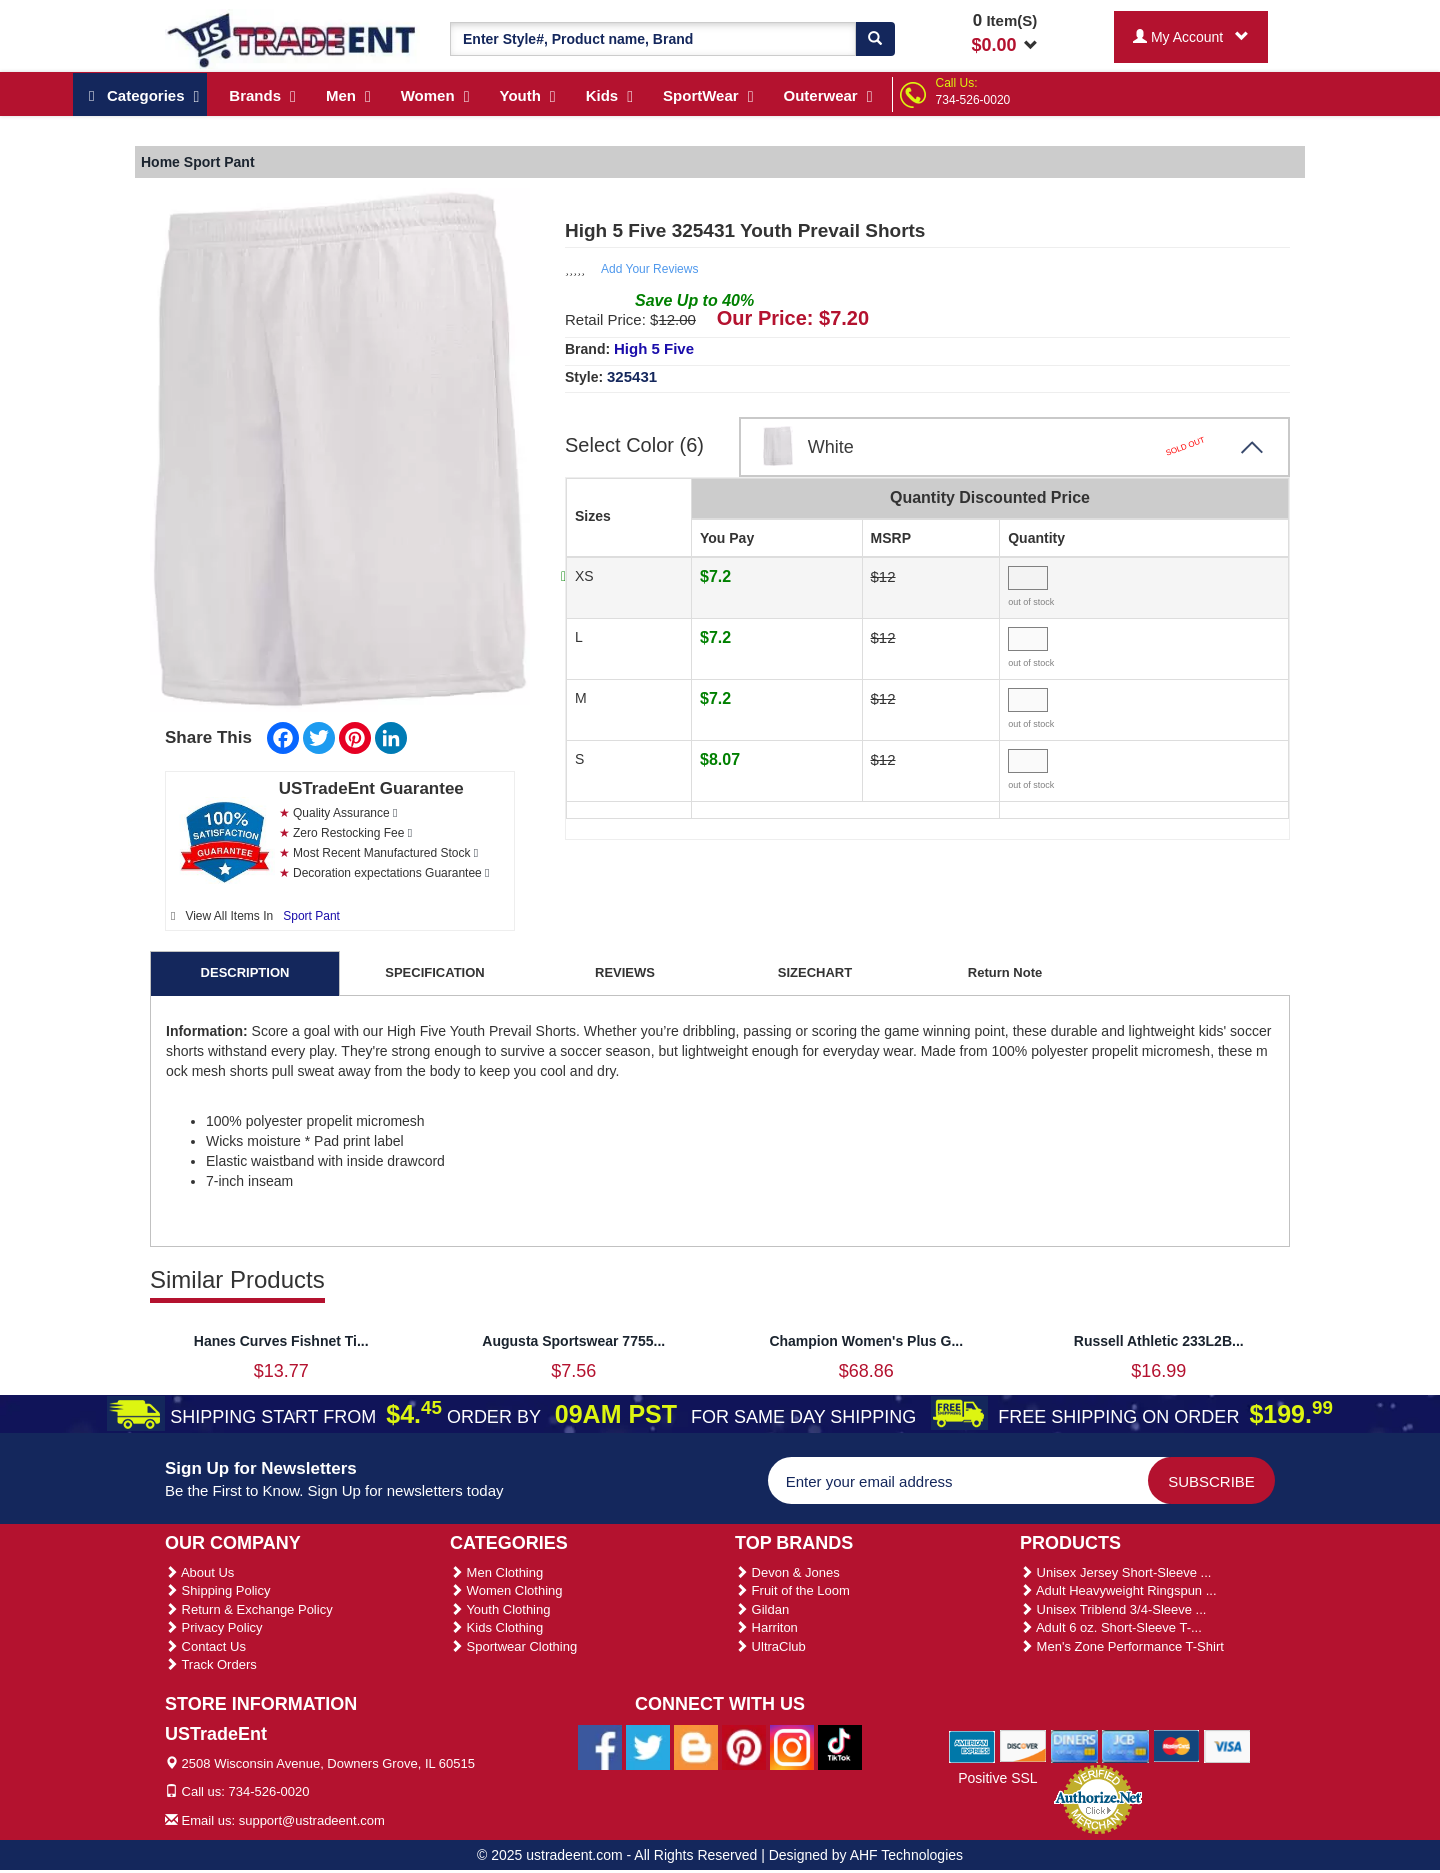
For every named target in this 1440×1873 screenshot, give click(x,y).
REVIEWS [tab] (625, 972)
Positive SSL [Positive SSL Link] (997, 1778)
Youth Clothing (500, 1609)
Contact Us (205, 1646)
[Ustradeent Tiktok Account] (840, 1746)
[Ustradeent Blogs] (696, 1746)
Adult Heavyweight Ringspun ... (1118, 1590)
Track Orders (211, 1664)
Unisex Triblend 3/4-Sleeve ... (1113, 1609)
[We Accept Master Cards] (1176, 1745)
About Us (199, 1572)
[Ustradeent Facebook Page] (600, 1746)
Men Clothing (496, 1572)
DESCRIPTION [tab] (245, 972)
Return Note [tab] (1005, 972)
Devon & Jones (787, 1572)
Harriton (766, 1627)
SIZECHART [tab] (815, 972)
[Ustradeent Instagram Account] (792, 1746)
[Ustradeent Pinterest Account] (744, 1746)
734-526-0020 (973, 100)
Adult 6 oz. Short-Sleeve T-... (1111, 1627)
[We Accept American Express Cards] (972, 1745)
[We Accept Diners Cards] (1074, 1745)
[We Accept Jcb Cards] (1125, 1745)
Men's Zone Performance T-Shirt (1122, 1646)
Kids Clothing (496, 1627)
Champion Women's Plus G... (866, 1341)
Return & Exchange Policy (249, 1609)
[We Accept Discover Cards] (1023, 1745)
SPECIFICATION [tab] (434, 972)
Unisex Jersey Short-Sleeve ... (1115, 1572)
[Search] (875, 39)
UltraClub (770, 1646)
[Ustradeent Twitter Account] (648, 1746)
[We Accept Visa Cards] (1227, 1745)
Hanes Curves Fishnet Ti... (281, 1341)
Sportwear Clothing (513, 1646)
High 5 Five (654, 348)
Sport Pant (311, 916)
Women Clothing (506, 1590)
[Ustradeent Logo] (292, 39)
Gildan (762, 1609)
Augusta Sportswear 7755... (573, 1341)
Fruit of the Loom (792, 1590)
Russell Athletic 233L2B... (1159, 1341)
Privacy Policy (214, 1627)
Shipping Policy (218, 1590)
